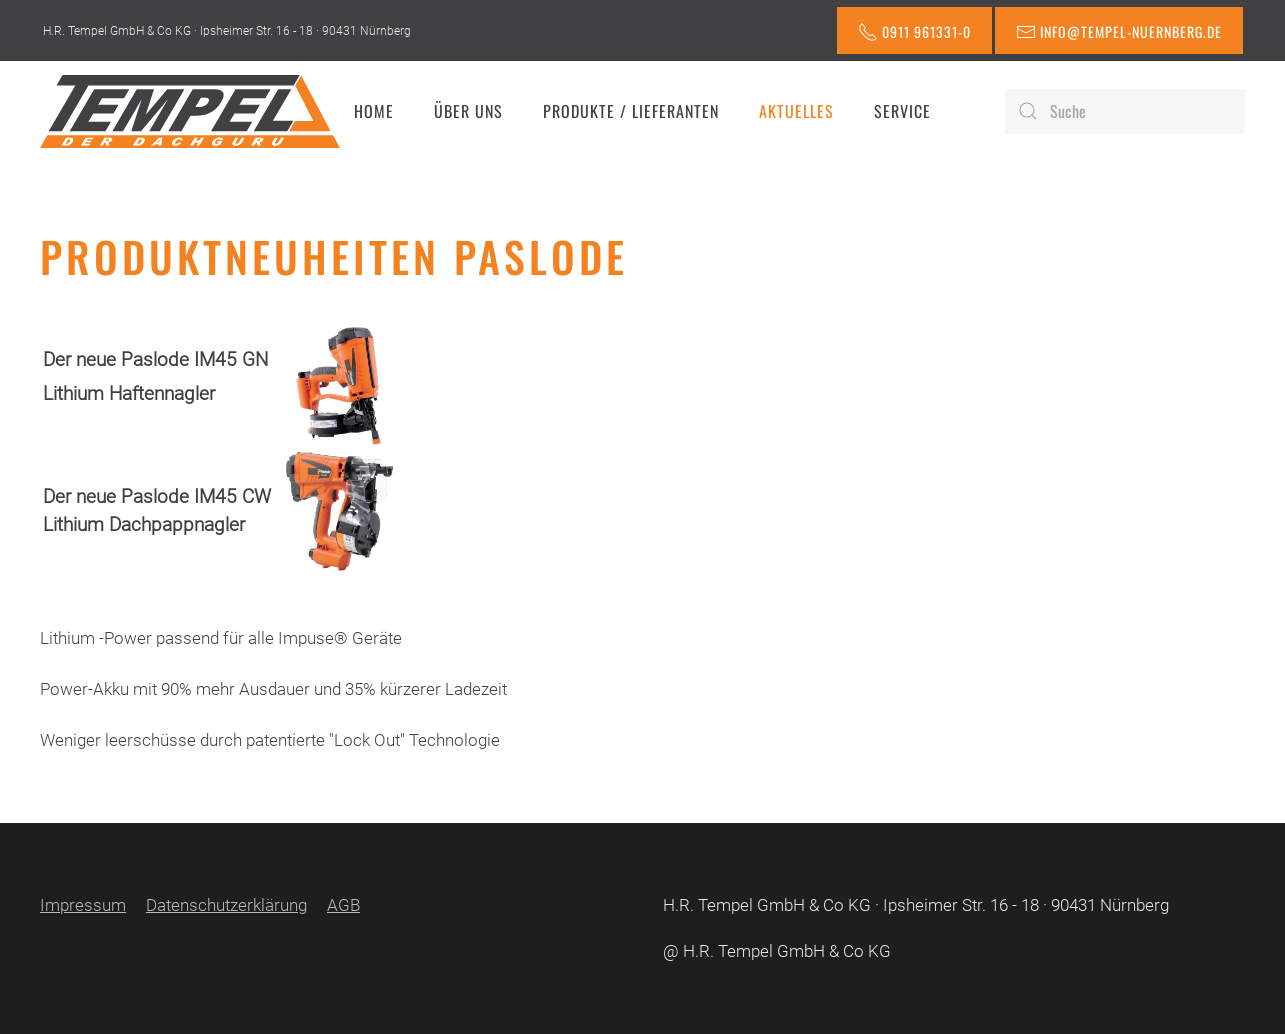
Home (374, 111)
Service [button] (902, 111)
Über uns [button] (468, 111)
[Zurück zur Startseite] (190, 111)
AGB (343, 905)
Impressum (83, 905)
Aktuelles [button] (796, 111)
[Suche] (1125, 111)
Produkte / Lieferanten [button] (631, 111)
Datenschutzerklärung (226, 905)
